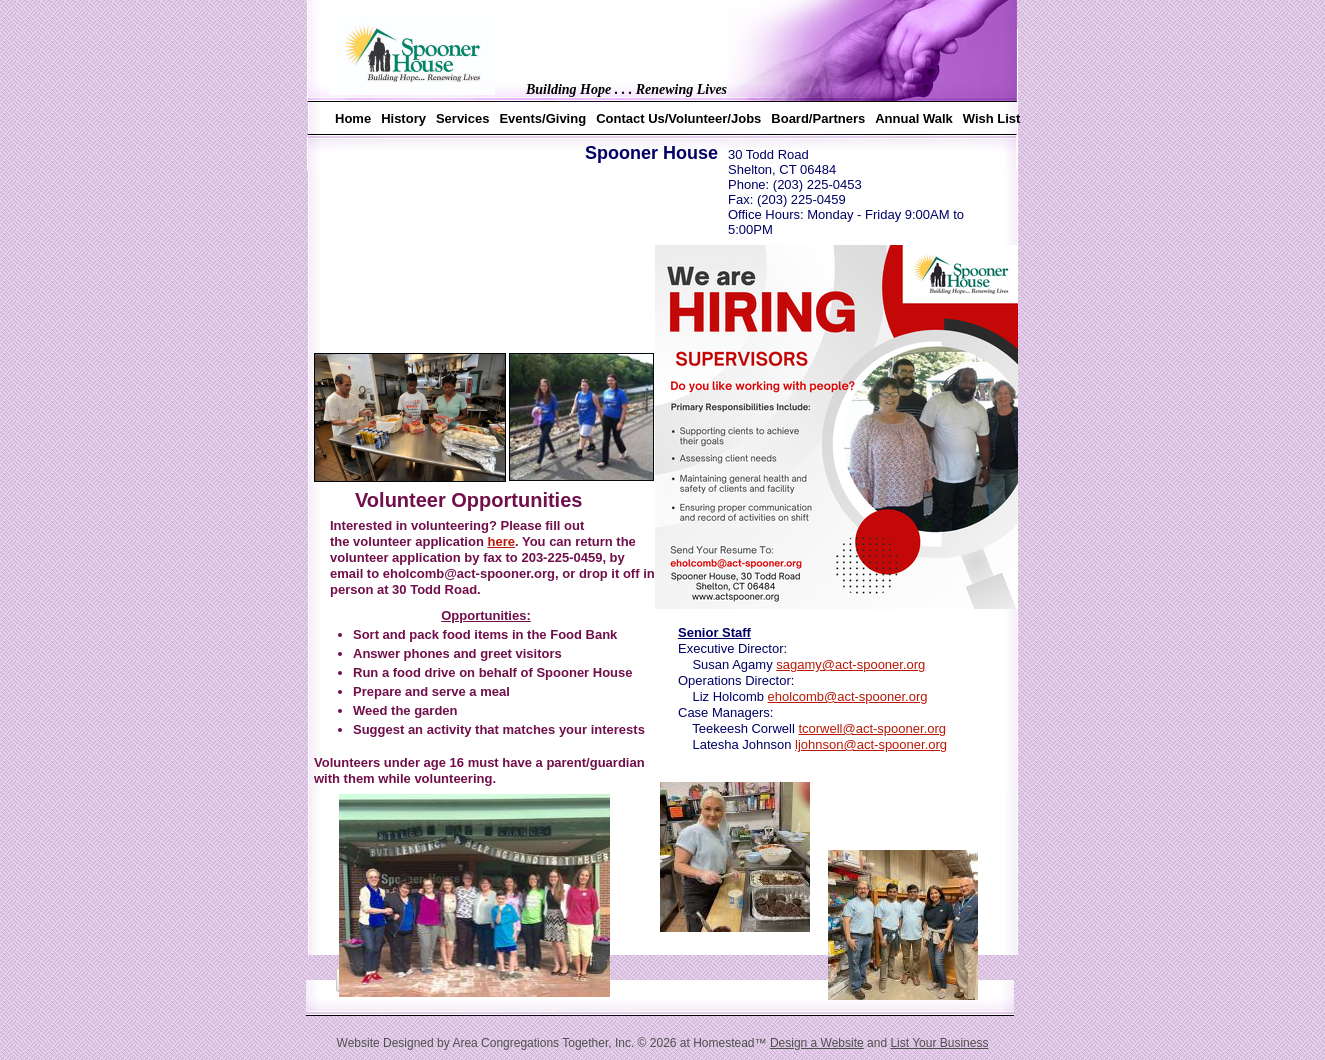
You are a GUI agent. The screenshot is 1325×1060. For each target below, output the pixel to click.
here (500, 541)
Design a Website (817, 1043)
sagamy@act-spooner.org (850, 664)
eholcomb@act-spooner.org (848, 696)
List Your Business (939, 1043)
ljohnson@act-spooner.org (871, 744)
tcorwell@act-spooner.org (872, 728)
